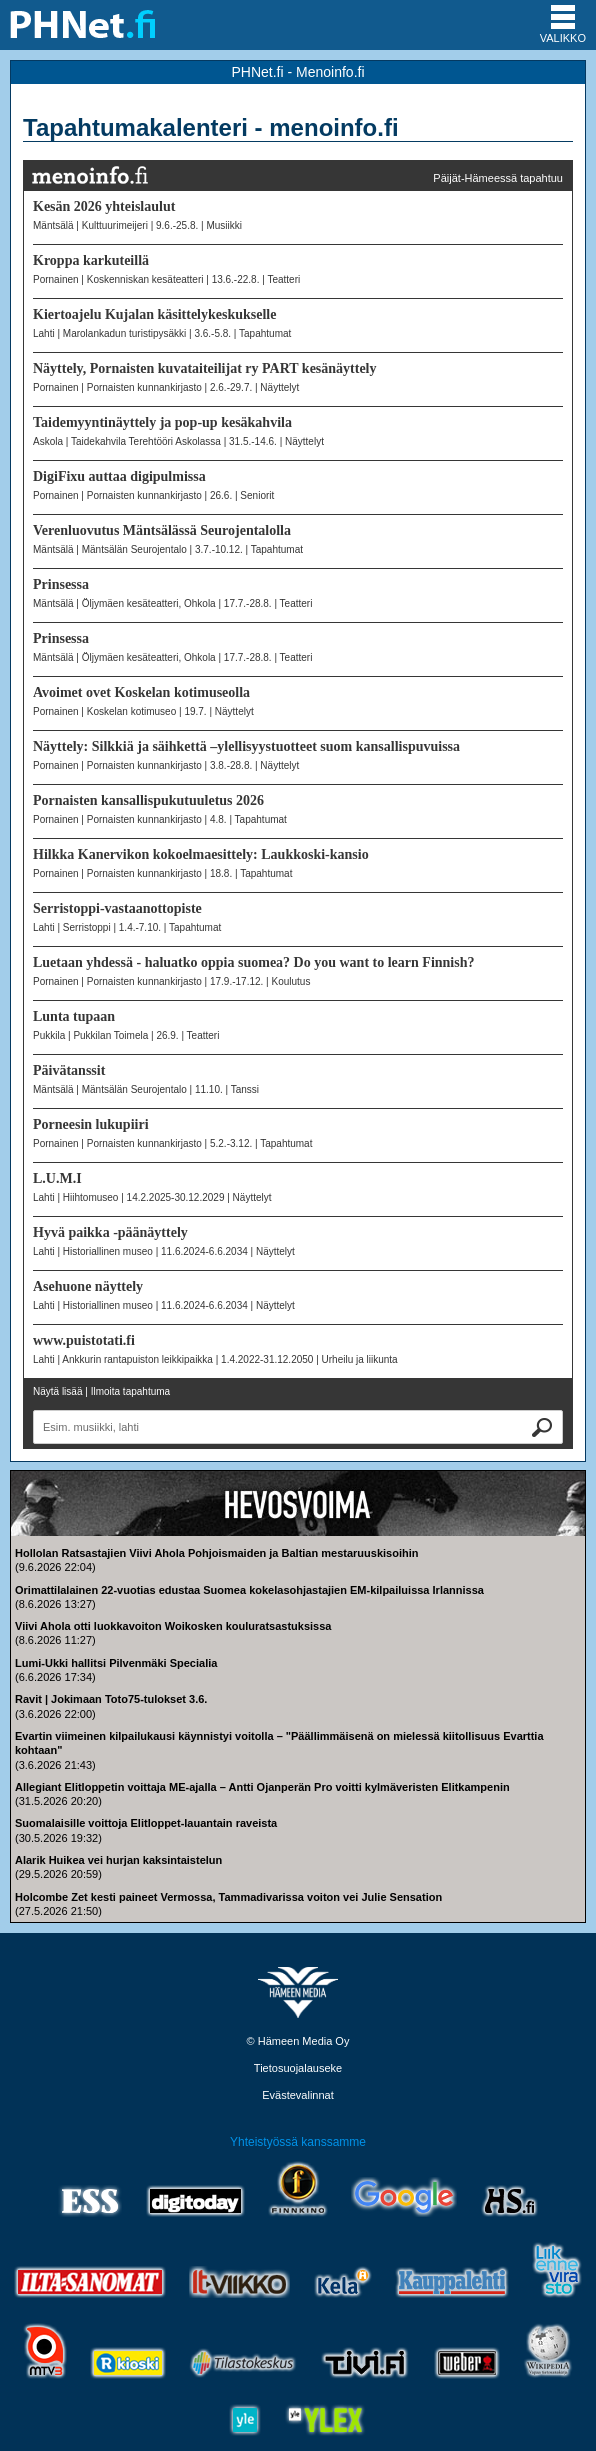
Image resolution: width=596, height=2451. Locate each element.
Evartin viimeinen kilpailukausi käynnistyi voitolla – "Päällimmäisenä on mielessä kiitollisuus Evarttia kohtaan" (279, 1743)
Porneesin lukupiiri (91, 1124)
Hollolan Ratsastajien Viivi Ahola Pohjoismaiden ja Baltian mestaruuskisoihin (216, 1553)
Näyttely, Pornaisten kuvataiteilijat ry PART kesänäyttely (205, 368)
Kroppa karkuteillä (91, 260)
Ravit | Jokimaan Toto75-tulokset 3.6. (111, 1699)
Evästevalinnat (298, 2095)
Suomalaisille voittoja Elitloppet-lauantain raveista (146, 1823)
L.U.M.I (57, 1178)
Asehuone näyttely (88, 1286)
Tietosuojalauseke (298, 2068)
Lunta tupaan (74, 1016)
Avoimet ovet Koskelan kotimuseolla (141, 692)
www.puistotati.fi (84, 1340)
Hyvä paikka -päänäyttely (110, 1232)
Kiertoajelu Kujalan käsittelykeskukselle (154, 314)
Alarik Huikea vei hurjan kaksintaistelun (118, 1860)
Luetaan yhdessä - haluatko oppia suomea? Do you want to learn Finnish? (253, 962)
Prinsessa (61, 584)
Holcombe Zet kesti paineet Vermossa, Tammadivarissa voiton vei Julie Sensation (228, 1897)
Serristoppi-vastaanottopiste (117, 908)
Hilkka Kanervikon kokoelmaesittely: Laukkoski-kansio (201, 854)
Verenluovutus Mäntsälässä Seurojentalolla (162, 530)
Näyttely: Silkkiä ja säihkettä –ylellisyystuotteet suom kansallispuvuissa (246, 746)
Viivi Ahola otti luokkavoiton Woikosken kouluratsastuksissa (173, 1626)
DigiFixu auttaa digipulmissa (119, 476)
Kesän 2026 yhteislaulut (104, 206)
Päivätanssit (69, 1070)
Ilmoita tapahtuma (131, 1391)
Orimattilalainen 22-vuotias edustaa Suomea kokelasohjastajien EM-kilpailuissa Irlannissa (249, 1590)
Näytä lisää (57, 1391)
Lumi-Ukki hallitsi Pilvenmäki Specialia (116, 1663)
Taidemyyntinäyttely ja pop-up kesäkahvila (162, 422)
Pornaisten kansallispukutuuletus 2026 (148, 800)
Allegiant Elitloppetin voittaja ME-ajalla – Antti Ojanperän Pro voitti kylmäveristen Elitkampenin (262, 1787)
